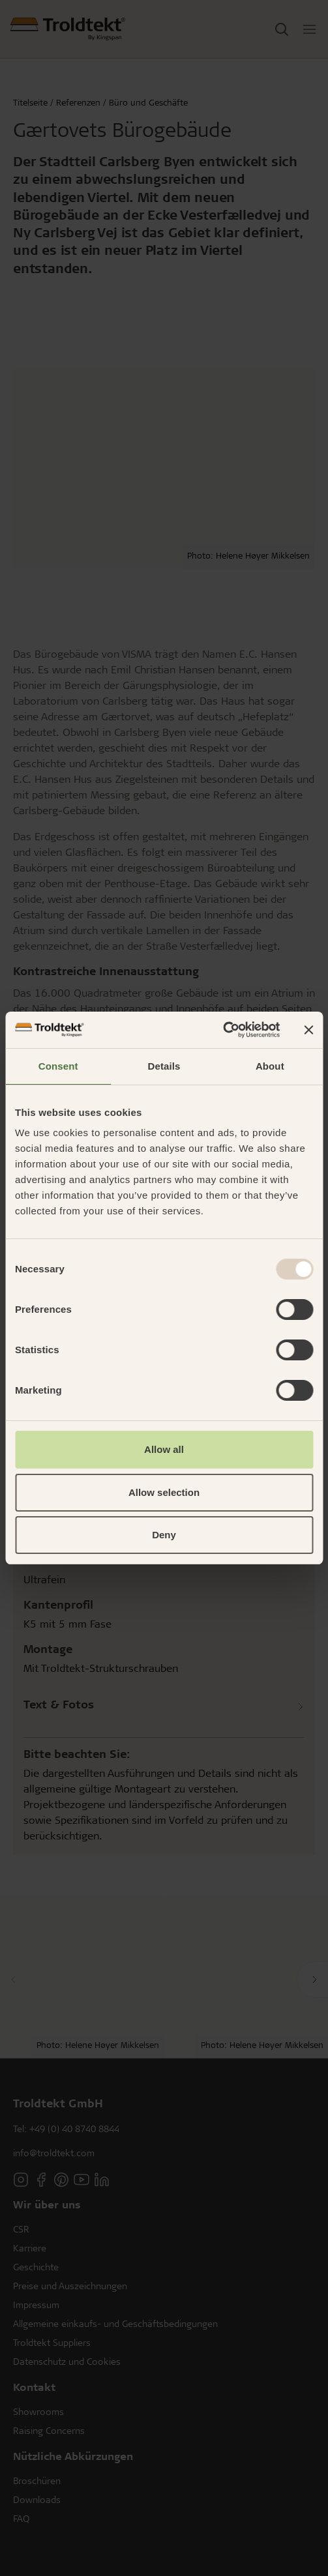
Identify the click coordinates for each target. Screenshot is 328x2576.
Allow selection (164, 1492)
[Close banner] (308, 1029)
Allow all (164, 1449)
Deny (164, 1534)
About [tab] (270, 1066)
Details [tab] (164, 1066)
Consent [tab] (58, 1066)
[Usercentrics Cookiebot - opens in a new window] (223, 1029)
